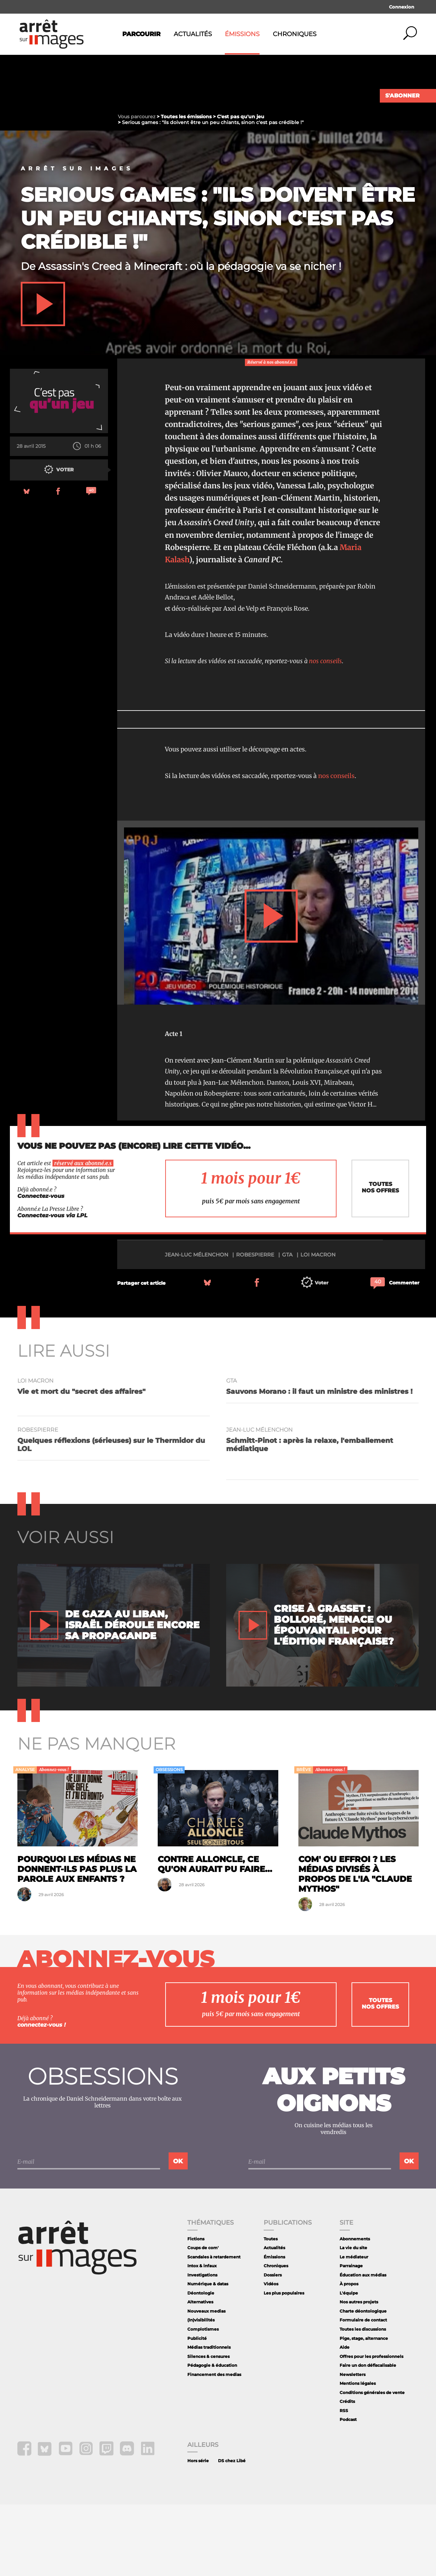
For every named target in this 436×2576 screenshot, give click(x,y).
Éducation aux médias (363, 2346)
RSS (344, 2482)
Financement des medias (214, 2446)
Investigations (202, 2346)
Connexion (401, 7)
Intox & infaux (202, 2337)
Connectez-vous (40, 1267)
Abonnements (355, 2310)
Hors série (198, 2532)
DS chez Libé (232, 2532)
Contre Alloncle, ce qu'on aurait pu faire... (215, 1936)
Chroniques (294, 34)
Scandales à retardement (213, 2328)
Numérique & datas (207, 2355)
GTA (287, 1326)
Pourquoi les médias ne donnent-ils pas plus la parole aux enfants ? (77, 1940)
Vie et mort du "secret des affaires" (81, 1463)
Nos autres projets (359, 2373)
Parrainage (351, 2337)
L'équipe (349, 2364)
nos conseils (325, 732)
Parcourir (141, 34)
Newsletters (352, 2446)
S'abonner (402, 95)
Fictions (195, 2310)
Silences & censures (208, 2427)
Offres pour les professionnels (371, 2427)
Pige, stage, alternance (364, 2409)
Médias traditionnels (209, 2418)
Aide (344, 2418)
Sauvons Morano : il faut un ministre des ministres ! (319, 1463)
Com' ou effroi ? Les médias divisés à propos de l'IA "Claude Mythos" (355, 1945)
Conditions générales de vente (372, 2464)
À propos (349, 2355)
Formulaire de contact (363, 2391)
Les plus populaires (284, 2364)
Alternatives (200, 2373)
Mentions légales (358, 2454)
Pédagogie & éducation (212, 2436)
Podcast (348, 2491)
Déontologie (200, 2364)
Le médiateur (354, 2328)
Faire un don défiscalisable (368, 2436)
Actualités (193, 34)
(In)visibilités (201, 2391)
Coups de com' (203, 2319)
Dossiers (273, 2346)
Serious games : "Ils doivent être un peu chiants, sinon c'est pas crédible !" (218, 289)
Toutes (271, 2310)
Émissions (242, 34)
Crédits (347, 2472)
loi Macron (318, 1326)
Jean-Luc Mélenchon (196, 1326)
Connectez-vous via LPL (52, 1287)
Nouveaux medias (206, 2382)
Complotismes (203, 2400)
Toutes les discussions (363, 2400)
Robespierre (255, 1326)
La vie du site (353, 2319)
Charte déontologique (363, 2382)
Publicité (197, 2409)
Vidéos (271, 2355)
